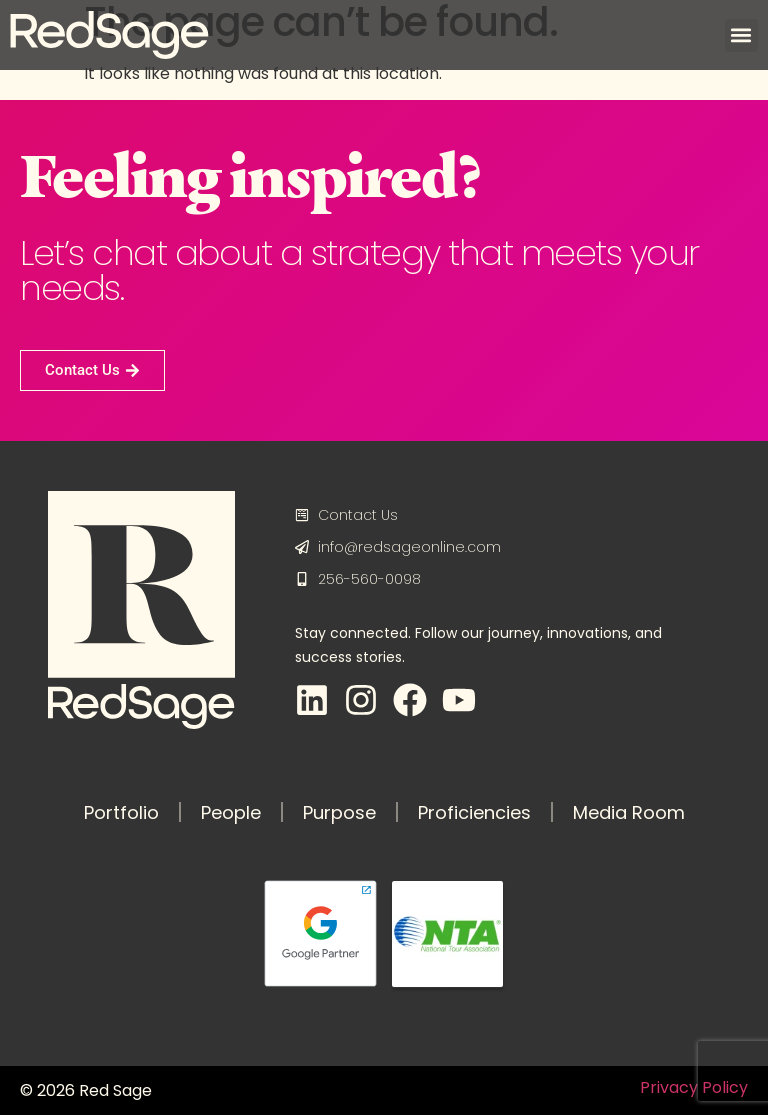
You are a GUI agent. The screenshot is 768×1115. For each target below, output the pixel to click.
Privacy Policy (694, 1087)
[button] (741, 35)
